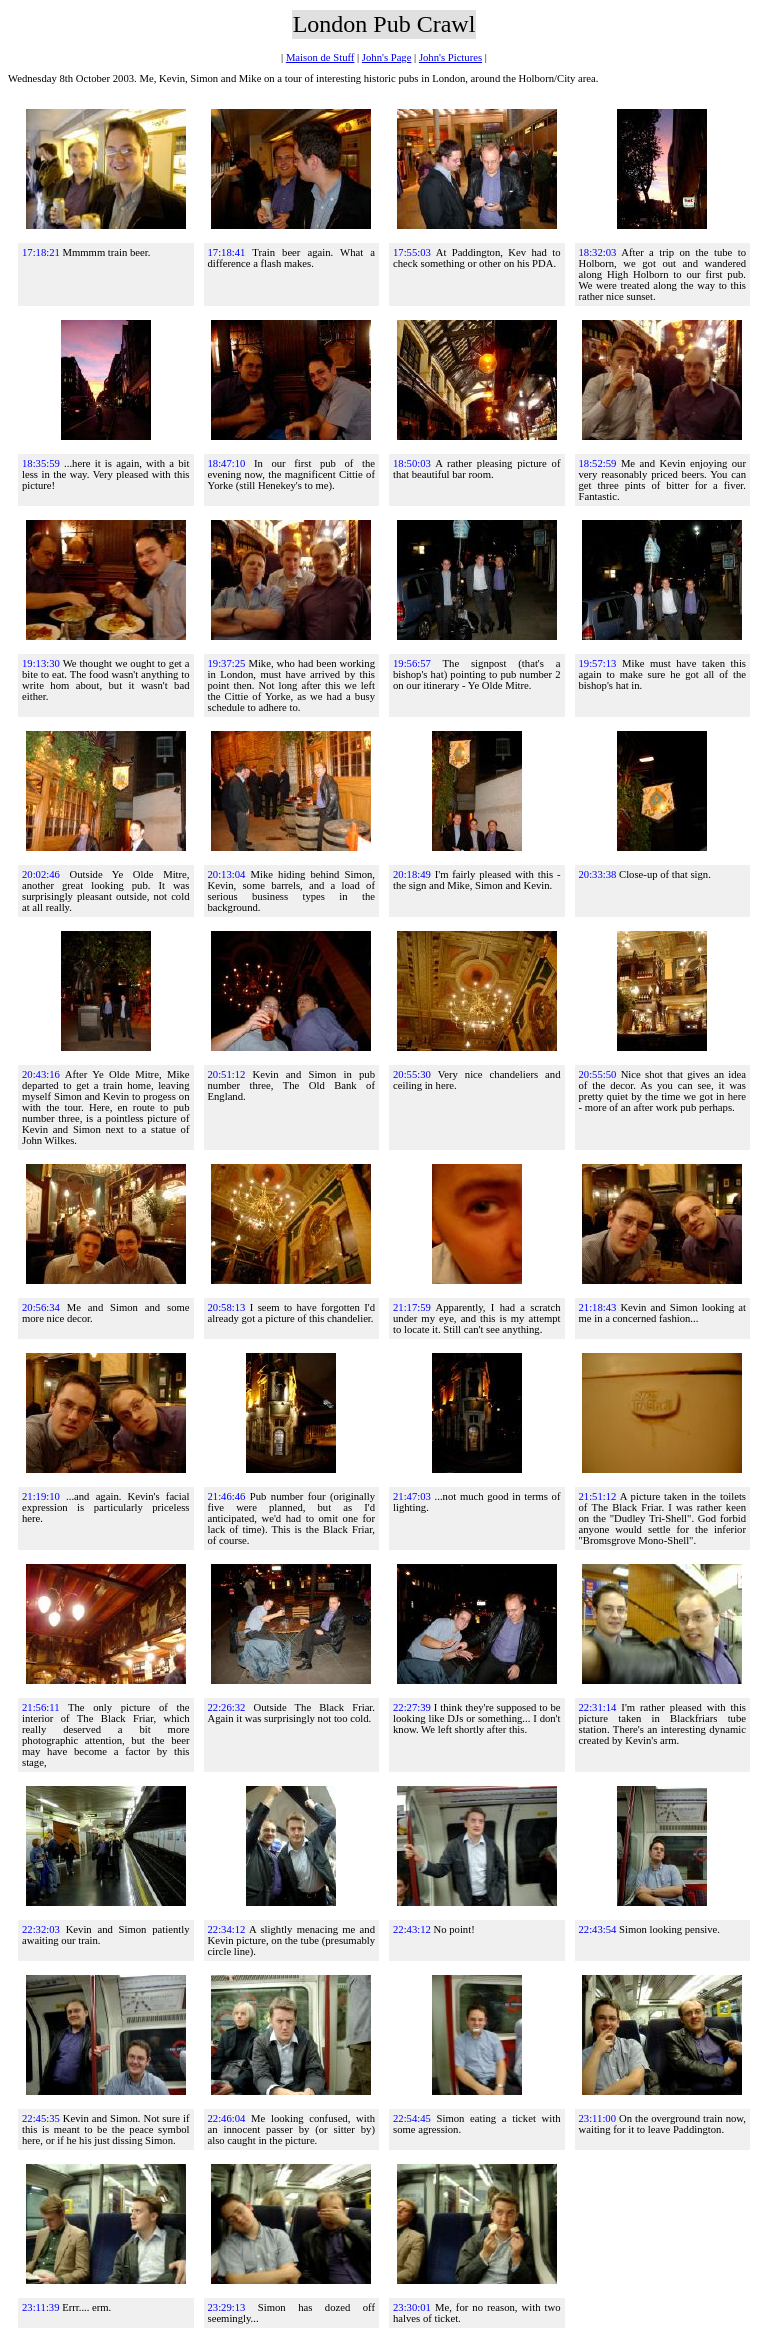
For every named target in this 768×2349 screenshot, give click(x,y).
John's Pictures (450, 57)
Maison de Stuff (320, 57)
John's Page (387, 57)
